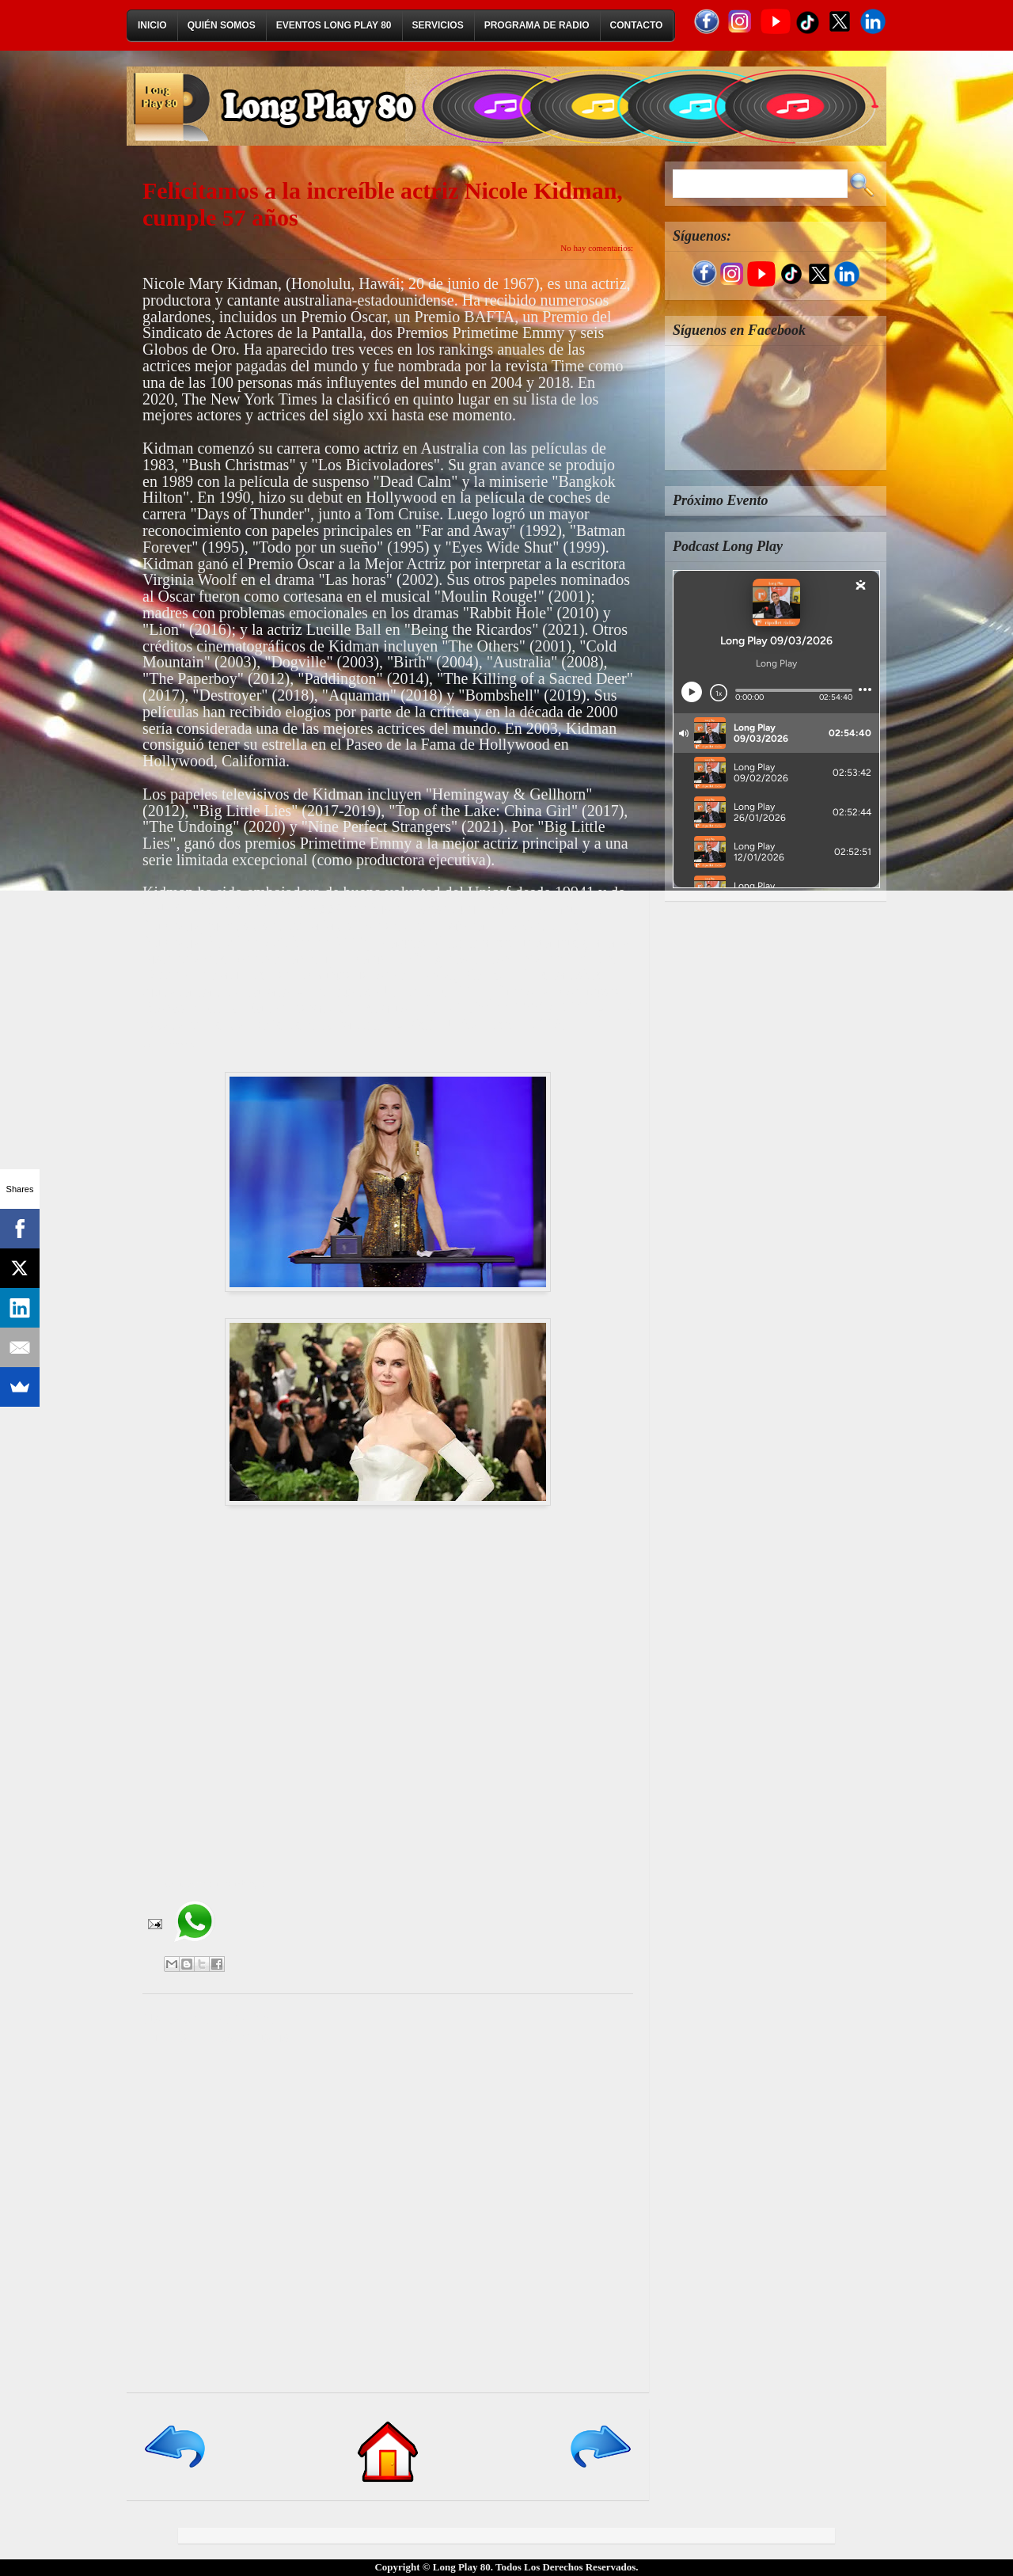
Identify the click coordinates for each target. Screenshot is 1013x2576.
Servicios (438, 25)
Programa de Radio (537, 25)
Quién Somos (222, 25)
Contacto (636, 25)
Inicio (152, 25)
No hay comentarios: (596, 248)
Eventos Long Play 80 (334, 25)
